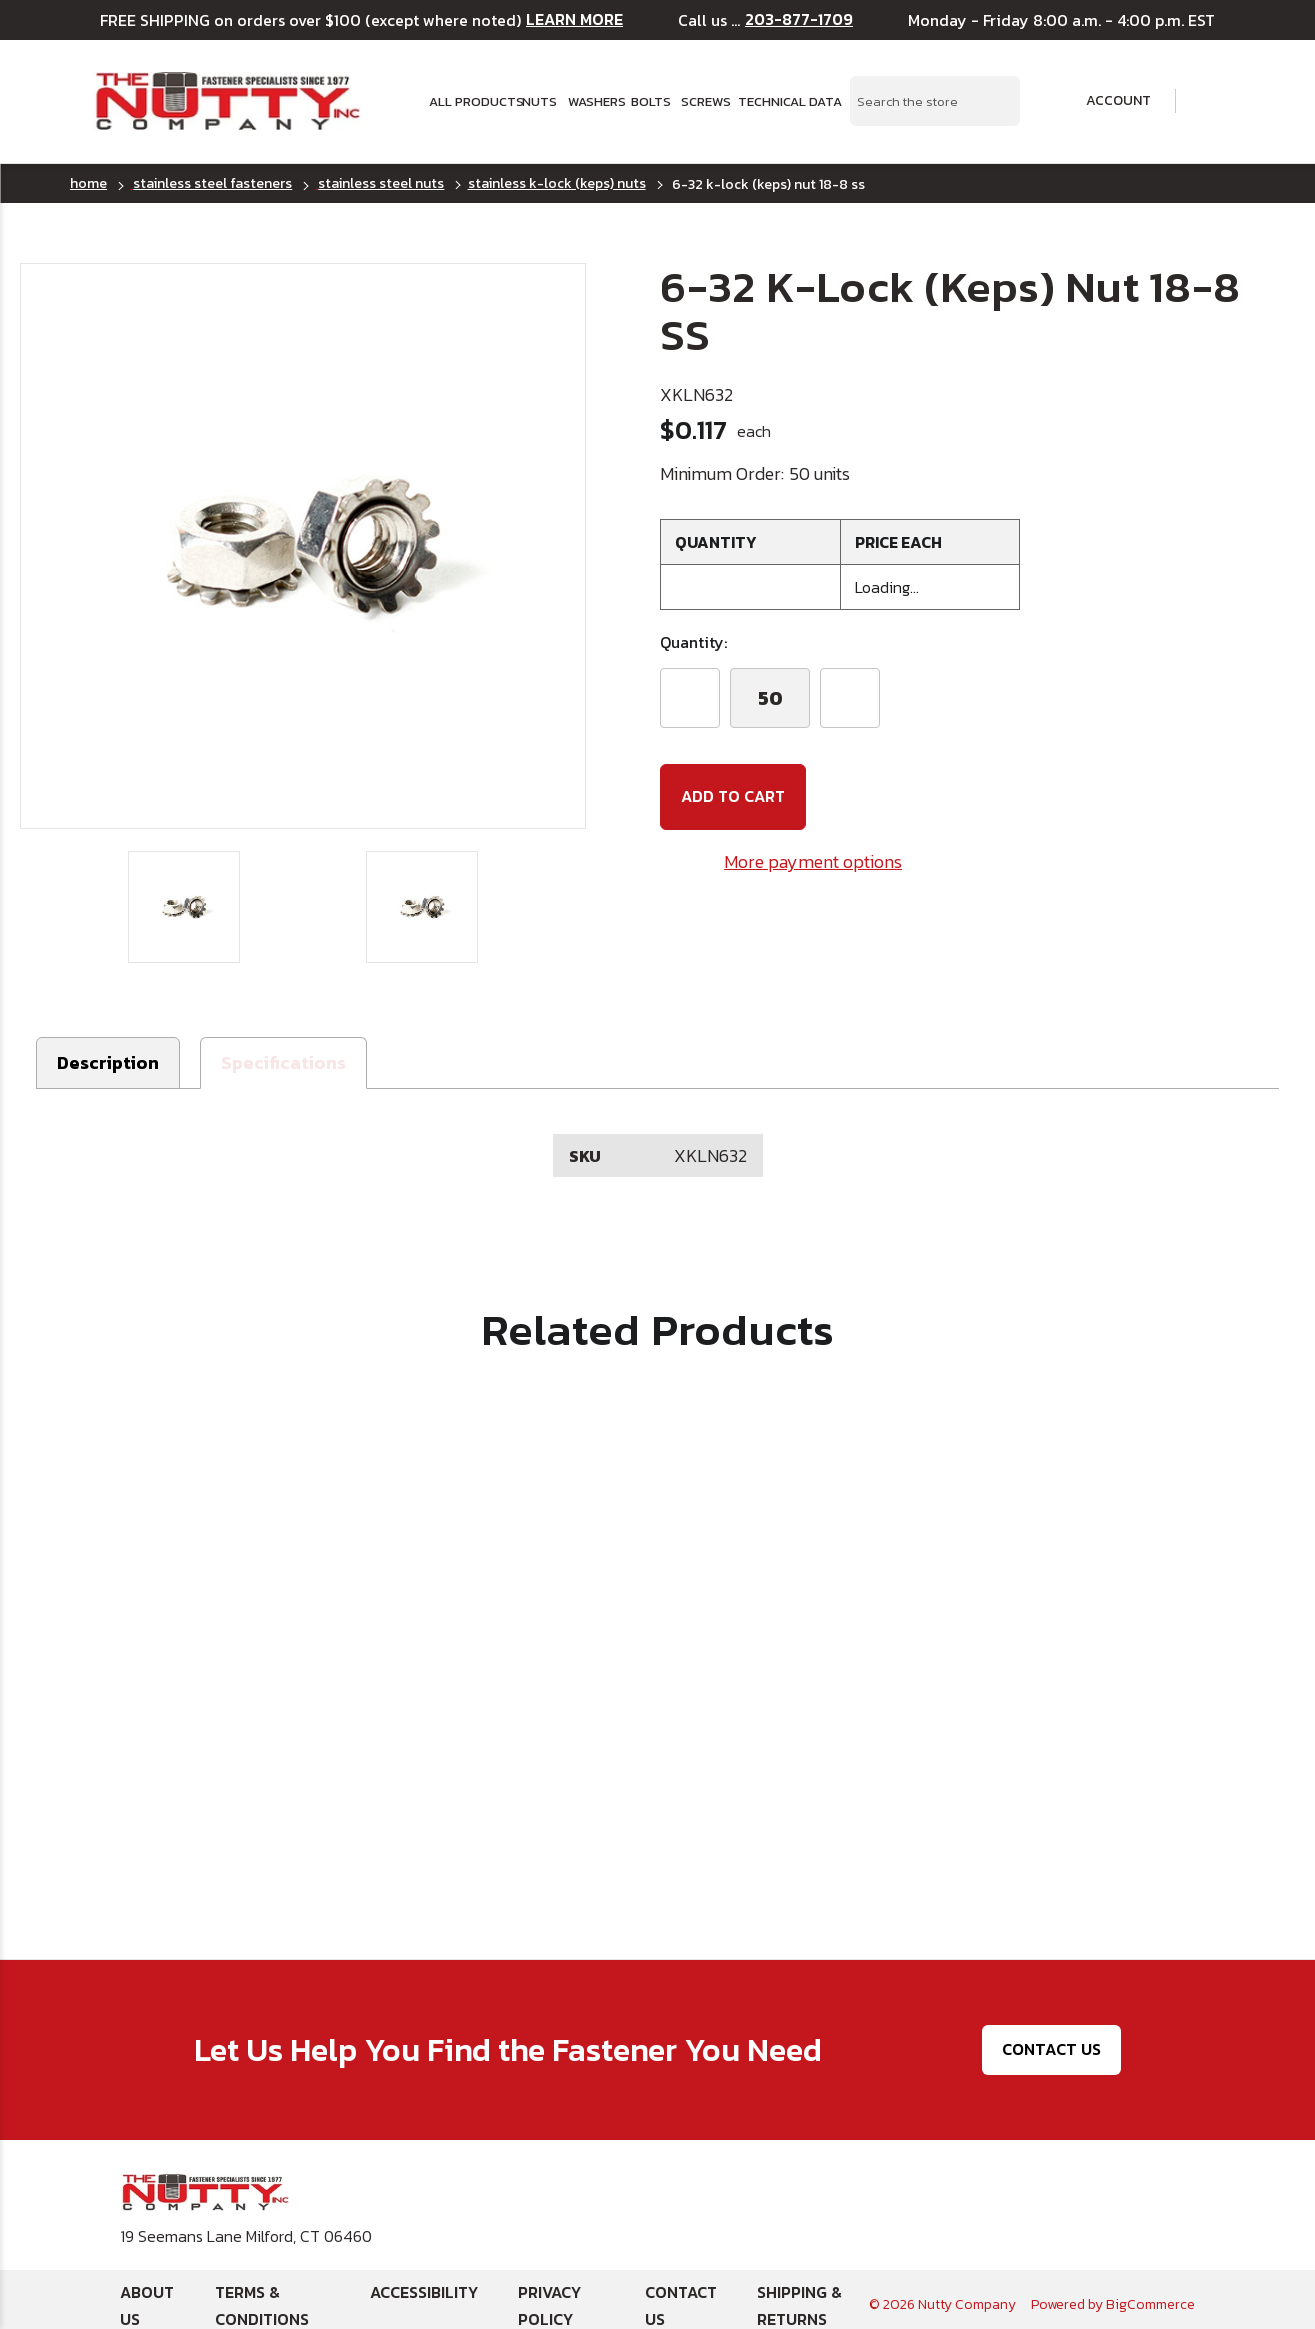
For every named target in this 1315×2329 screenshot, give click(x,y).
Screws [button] (703, 101)
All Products (469, 101)
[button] (283, 1053)
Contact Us (1051, 2038)
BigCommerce (1150, 2293)
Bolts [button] (649, 101)
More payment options (813, 860)
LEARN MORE (574, 19)
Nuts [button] (538, 101)
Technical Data (782, 101)
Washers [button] (593, 101)
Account (1105, 101)
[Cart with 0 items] (1209, 101)
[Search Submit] (994, 101)
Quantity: (693, 642)
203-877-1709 (799, 19)
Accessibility (424, 2281)
